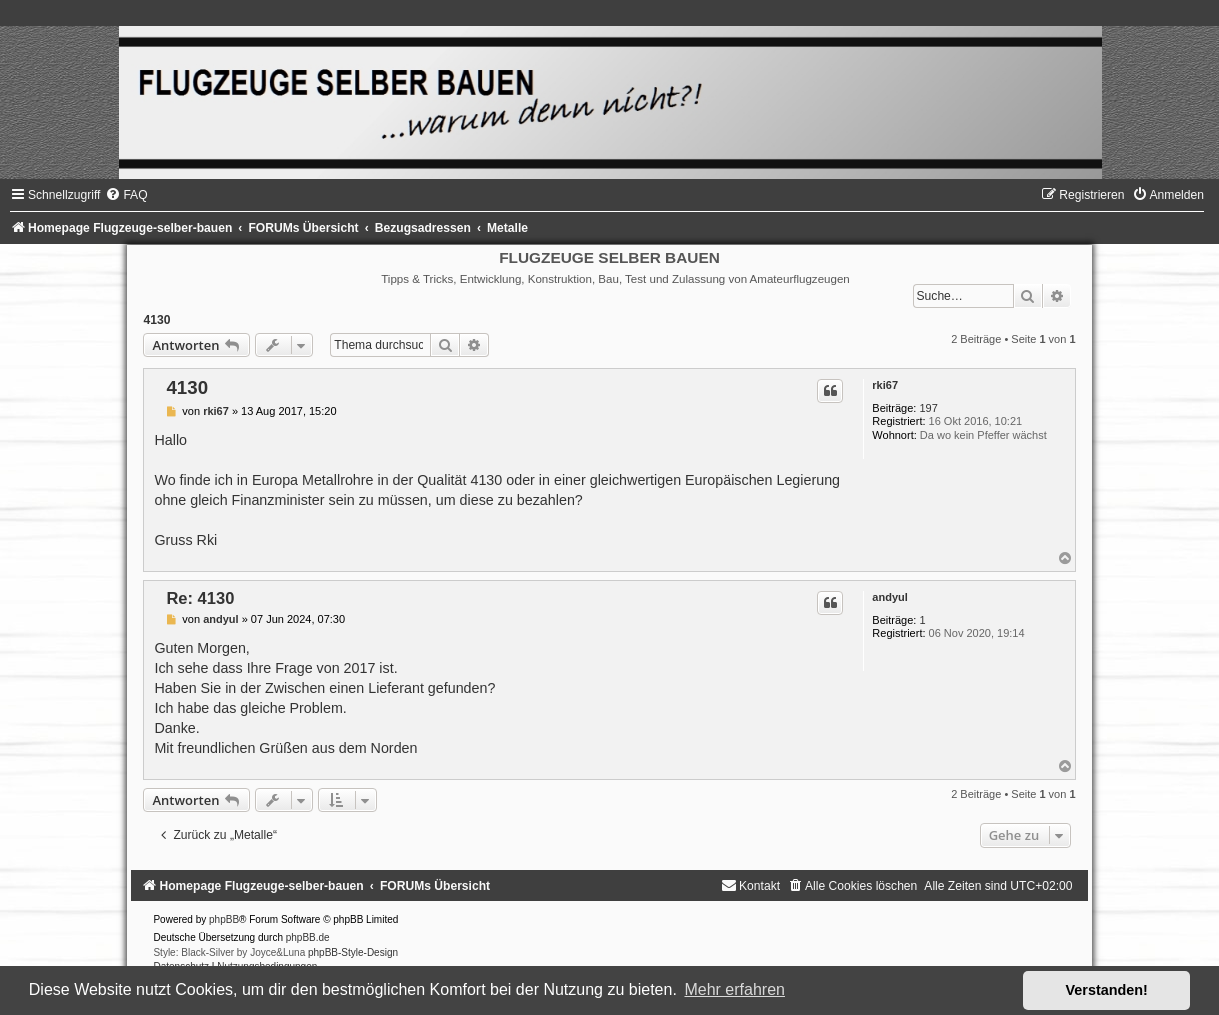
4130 (156, 320)
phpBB (224, 919)
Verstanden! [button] (1107, 990)
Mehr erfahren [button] (734, 989)
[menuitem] (126, 195)
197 (928, 408)
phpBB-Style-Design (353, 952)
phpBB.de (308, 937)
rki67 (885, 385)
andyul (889, 597)
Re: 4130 (200, 598)
